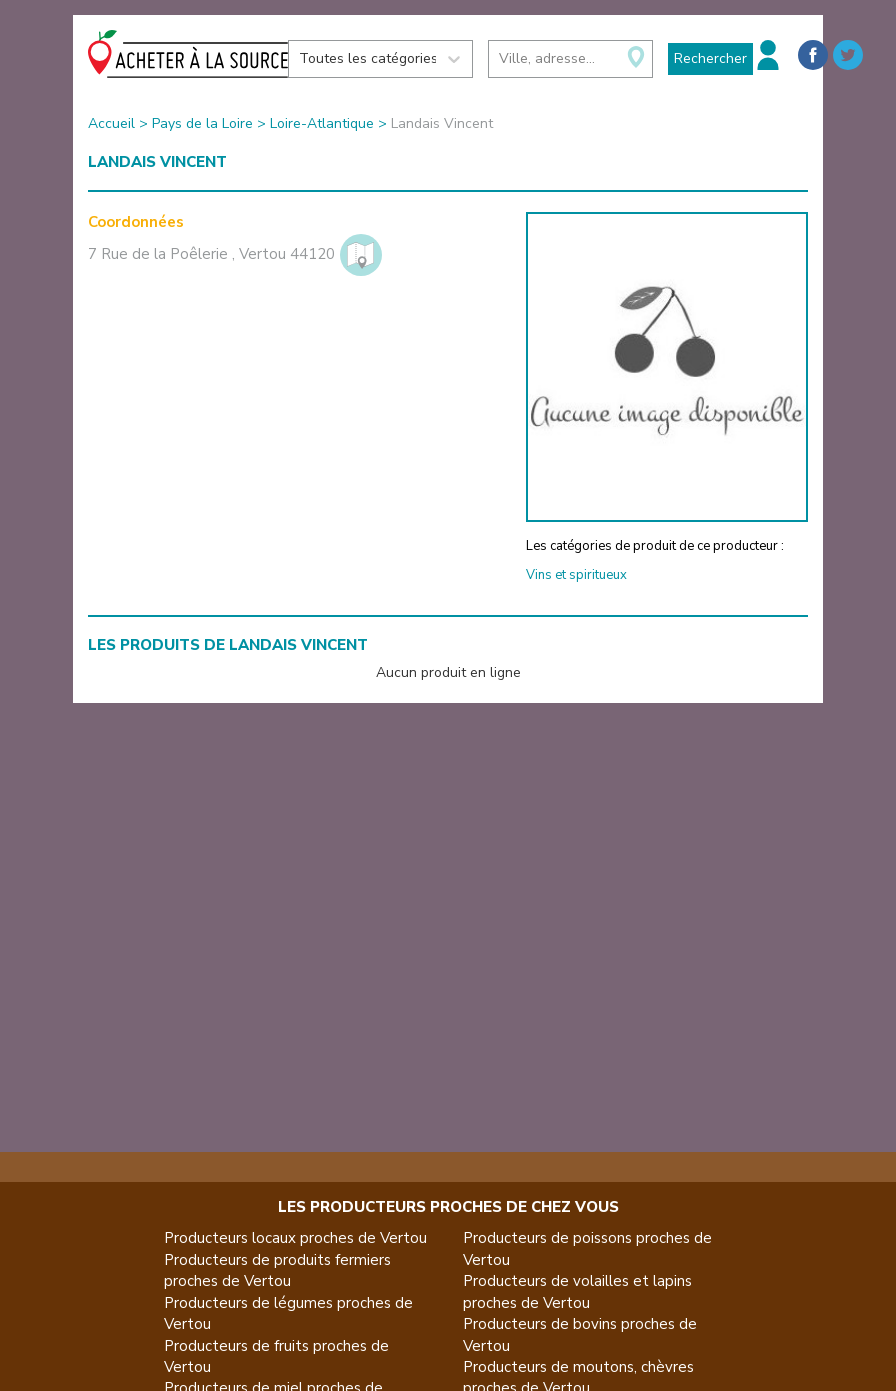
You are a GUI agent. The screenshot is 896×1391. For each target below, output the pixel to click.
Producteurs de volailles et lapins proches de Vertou (577, 1291)
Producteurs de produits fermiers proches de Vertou (277, 1270)
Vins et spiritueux (576, 575)
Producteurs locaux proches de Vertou (295, 1238)
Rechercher (710, 58)
